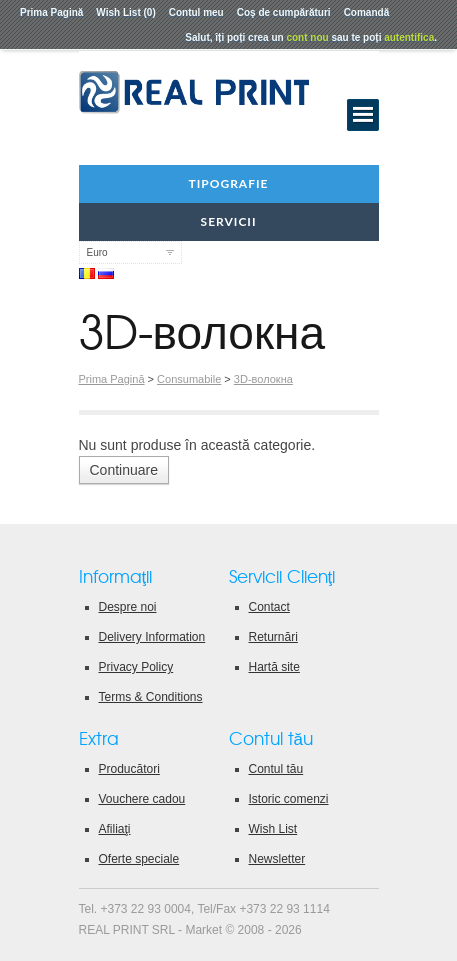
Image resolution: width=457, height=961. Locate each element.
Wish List (273, 829)
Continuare (124, 470)
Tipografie (229, 183)
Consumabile (189, 379)
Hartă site (274, 667)
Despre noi (128, 607)
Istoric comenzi (289, 799)
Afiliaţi (115, 829)
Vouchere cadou (142, 799)
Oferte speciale (139, 859)
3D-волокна (263, 379)
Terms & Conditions (151, 697)
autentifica (409, 37)
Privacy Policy (136, 667)
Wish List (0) (125, 12)
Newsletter (277, 859)
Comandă (367, 12)
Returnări (273, 637)
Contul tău (276, 769)
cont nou (307, 37)
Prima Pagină (51, 12)
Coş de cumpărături (284, 12)
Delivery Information (152, 637)
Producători (129, 769)
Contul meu (196, 12)
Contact (269, 607)
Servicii (229, 221)
